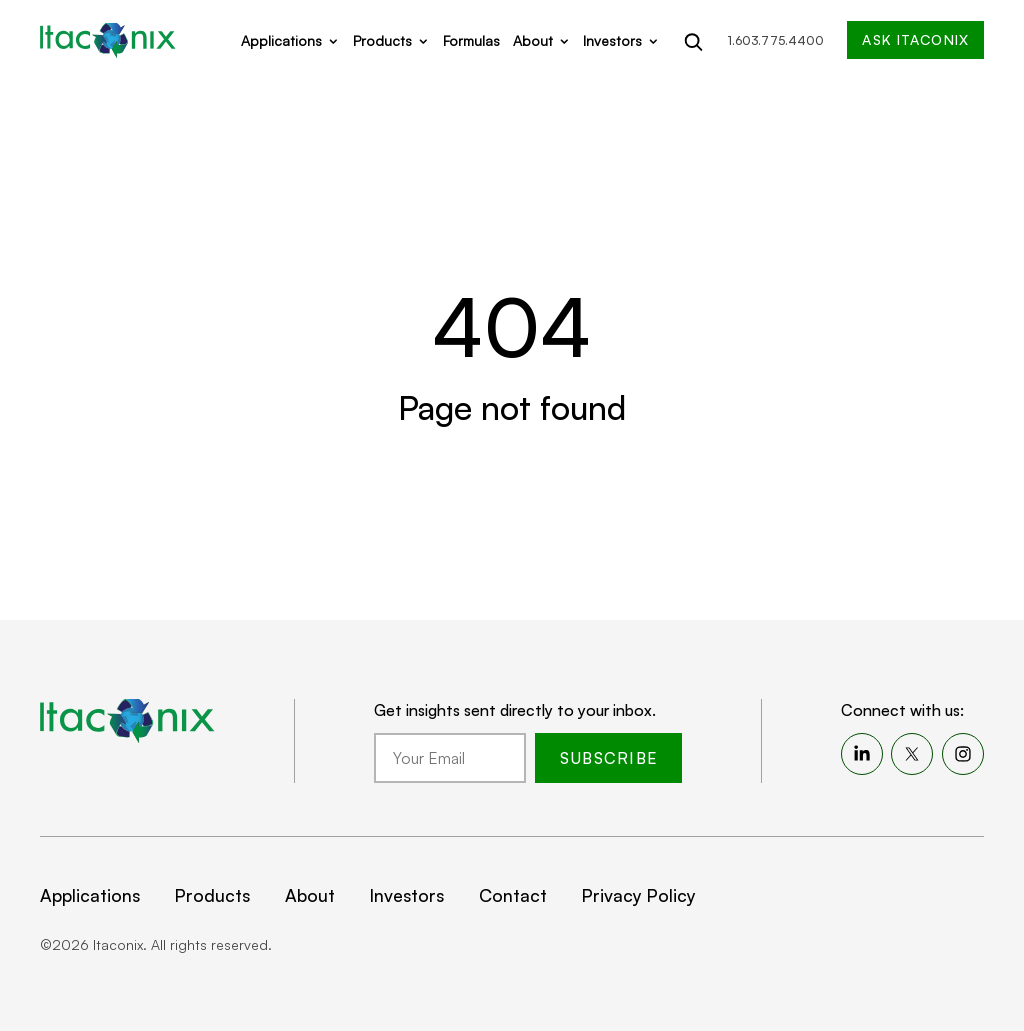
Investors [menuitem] (407, 895)
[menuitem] (862, 754)
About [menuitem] (310, 895)
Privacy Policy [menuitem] (639, 895)
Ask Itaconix (915, 39)
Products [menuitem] (212, 895)
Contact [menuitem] (513, 895)
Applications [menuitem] (90, 895)
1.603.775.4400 (776, 40)
